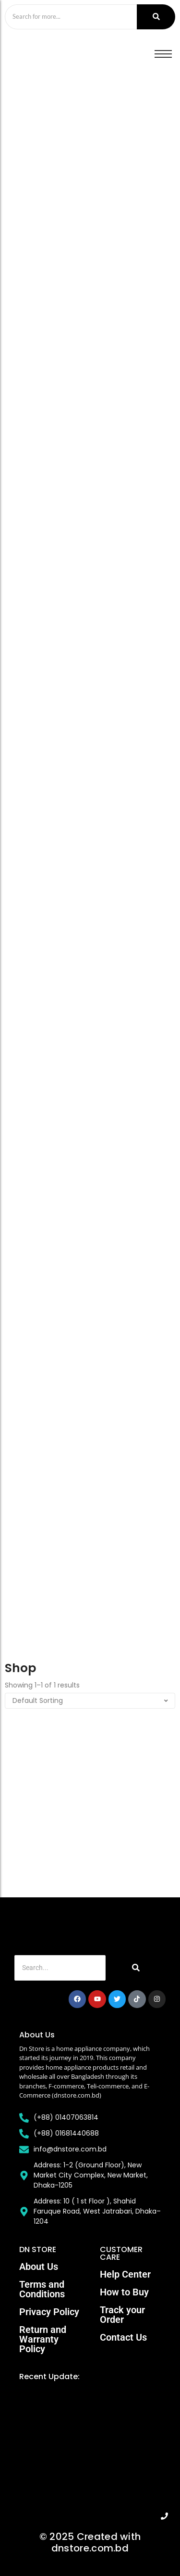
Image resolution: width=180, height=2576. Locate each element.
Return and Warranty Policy (42, 2339)
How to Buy (124, 2292)
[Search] (71, 16)
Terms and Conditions (42, 2289)
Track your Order (122, 2314)
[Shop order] (90, 1701)
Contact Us (123, 2337)
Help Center (125, 2274)
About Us (38, 2266)
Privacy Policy (49, 2312)
